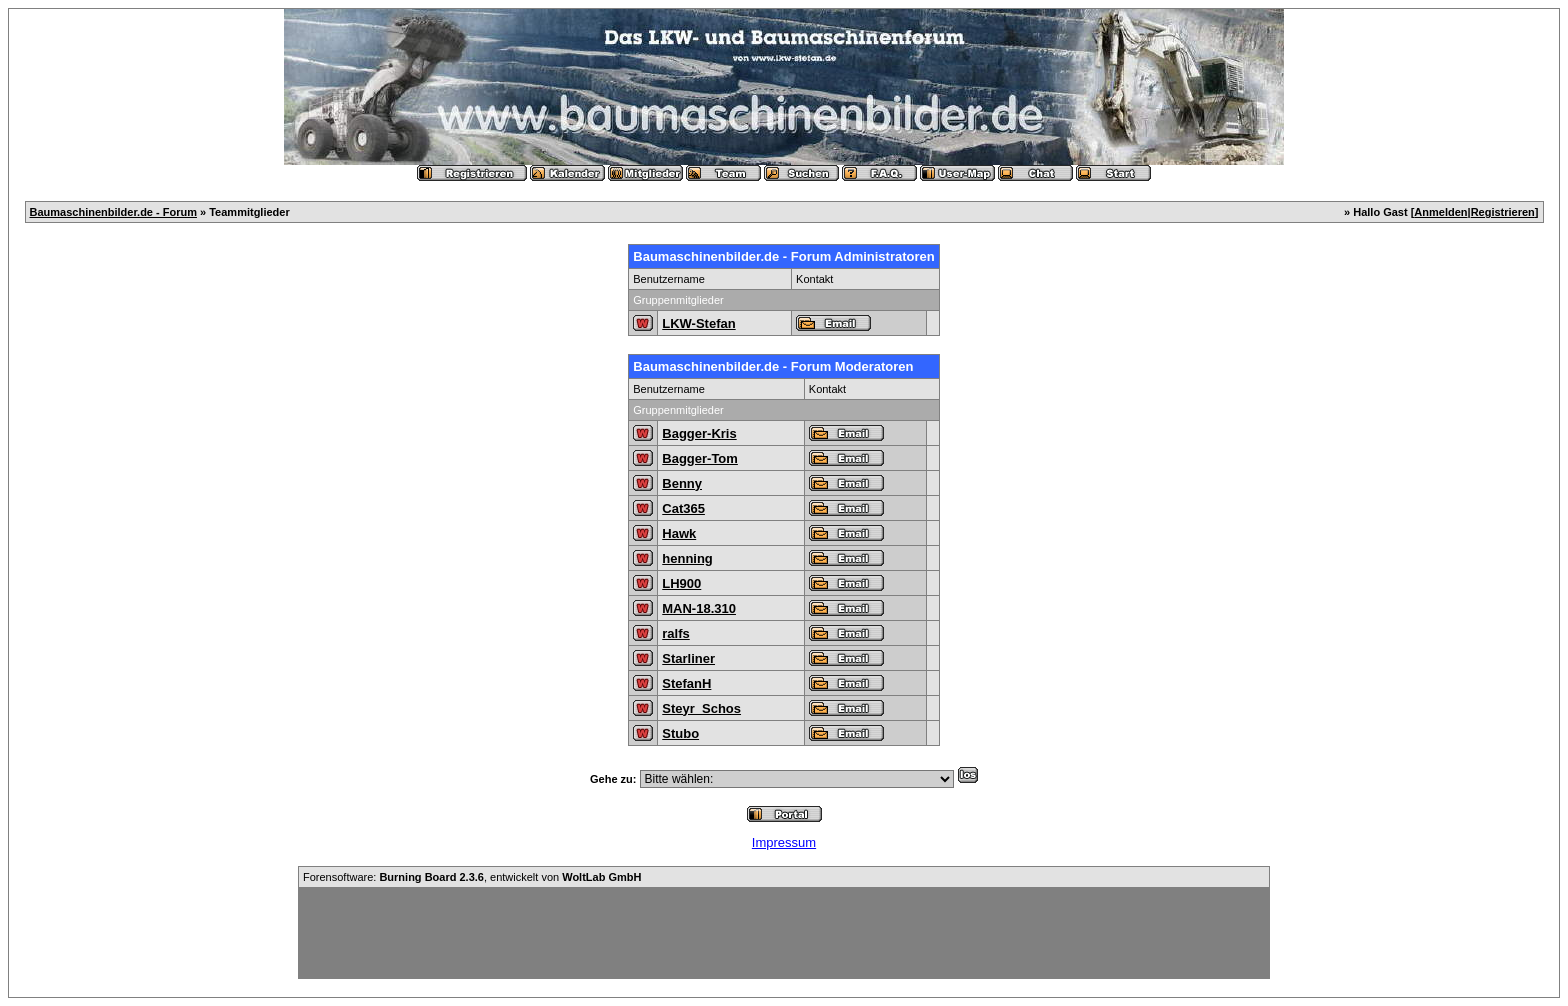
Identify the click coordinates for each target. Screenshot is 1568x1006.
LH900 (681, 583)
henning (687, 558)
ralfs (675, 633)
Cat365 (683, 508)
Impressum (784, 842)
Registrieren (1503, 212)
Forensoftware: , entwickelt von (472, 877)
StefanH (686, 683)
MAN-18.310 (699, 608)
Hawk (679, 533)
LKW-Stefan (698, 323)
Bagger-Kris (699, 433)
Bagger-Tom (700, 458)
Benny (682, 483)
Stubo (680, 733)
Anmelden (1440, 212)
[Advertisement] (784, 933)
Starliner (688, 658)
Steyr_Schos (701, 708)
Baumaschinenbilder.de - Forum (113, 212)
